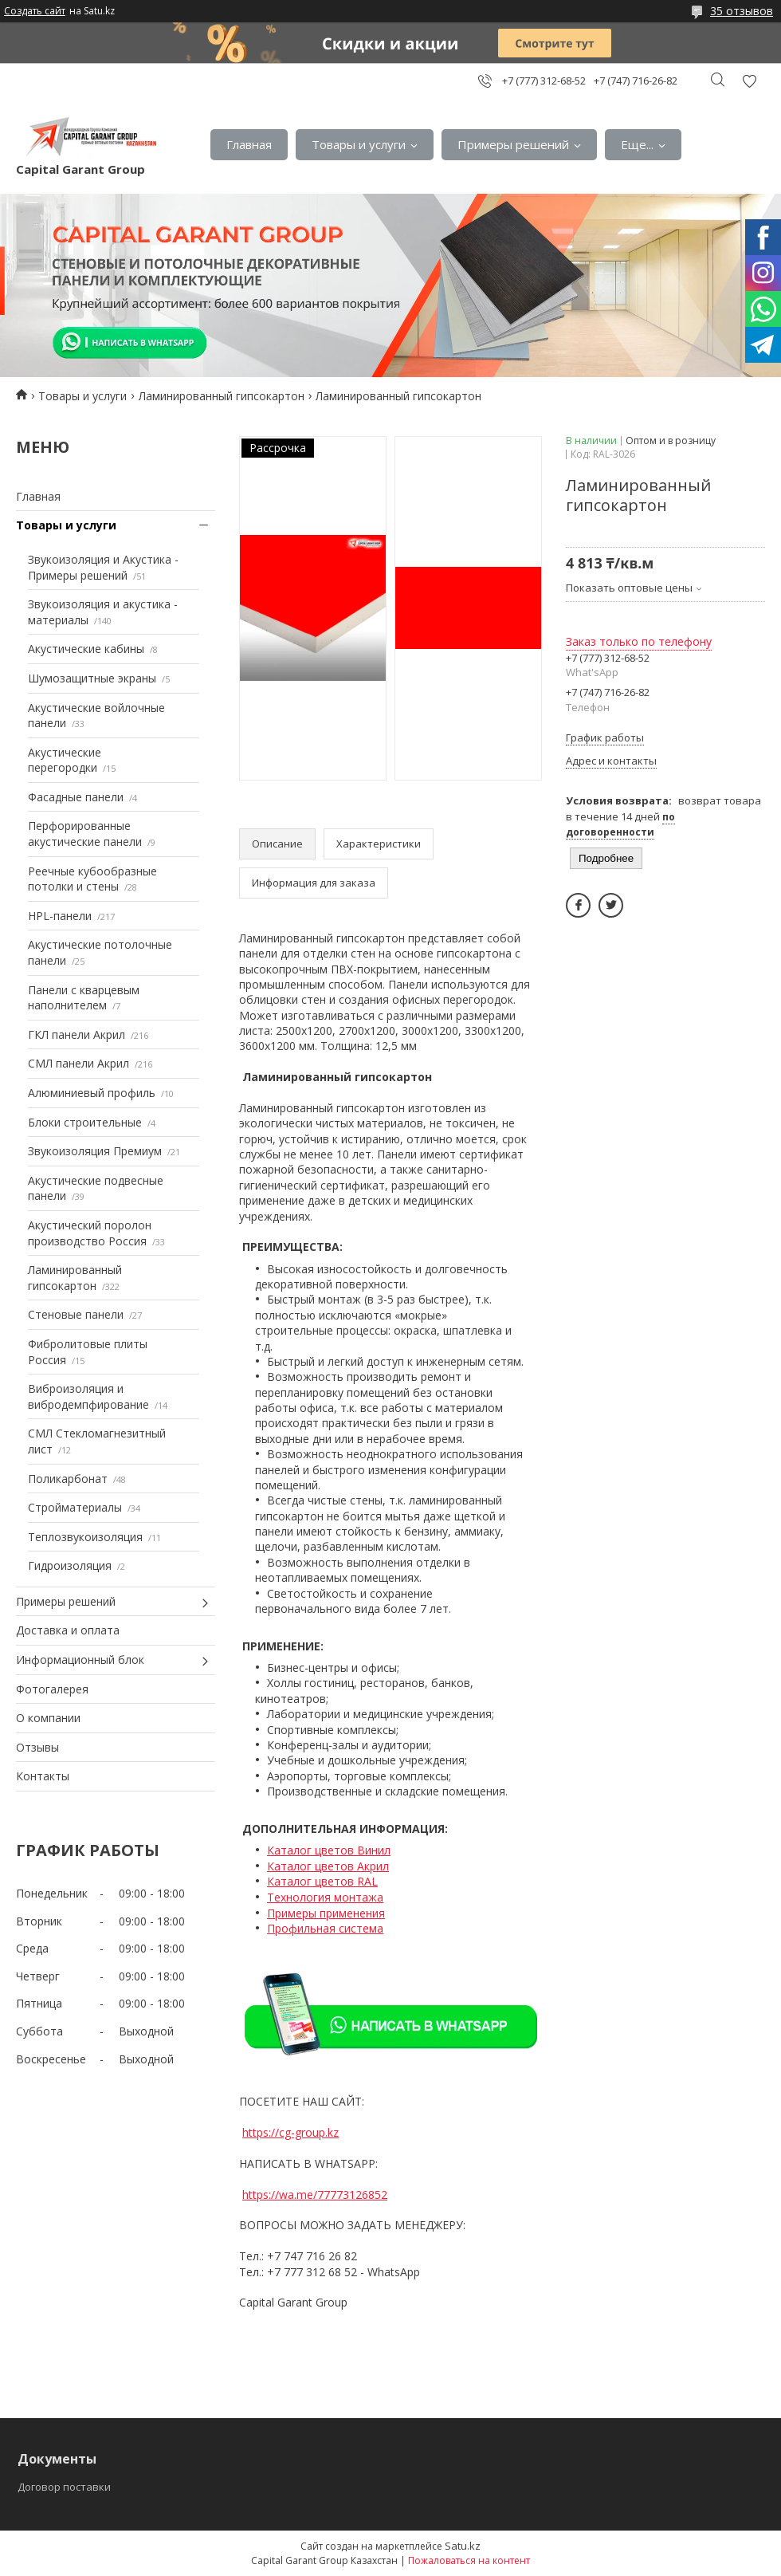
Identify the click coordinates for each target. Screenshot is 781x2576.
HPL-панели (60, 915)
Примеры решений (513, 144)
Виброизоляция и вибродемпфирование (88, 1396)
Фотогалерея (52, 1689)
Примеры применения (326, 1913)
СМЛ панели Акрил (78, 1063)
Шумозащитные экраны (92, 678)
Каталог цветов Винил (328, 1850)
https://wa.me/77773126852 (314, 2194)
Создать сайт (34, 11)
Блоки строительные (85, 1122)
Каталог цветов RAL (322, 1881)
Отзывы (37, 1747)
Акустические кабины (86, 648)
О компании (48, 1717)
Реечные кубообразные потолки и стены (92, 879)
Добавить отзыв (749, 81)
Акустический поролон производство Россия (89, 1233)
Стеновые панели (76, 1314)
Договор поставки (64, 2487)
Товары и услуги (359, 144)
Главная (249, 144)
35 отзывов (741, 10)
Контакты (42, 1776)
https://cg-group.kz (290, 2132)
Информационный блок (80, 1659)
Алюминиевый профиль (91, 1092)
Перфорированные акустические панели (85, 833)
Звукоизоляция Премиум (95, 1150)
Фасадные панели (76, 796)
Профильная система (325, 1928)
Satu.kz (463, 2546)
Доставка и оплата (68, 1630)
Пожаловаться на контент (469, 2560)
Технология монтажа (325, 1897)
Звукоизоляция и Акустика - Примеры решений (103, 567)
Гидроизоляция (70, 1565)
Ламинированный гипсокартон (221, 395)
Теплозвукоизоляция (85, 1536)
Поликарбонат (68, 1478)
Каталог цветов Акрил (328, 1866)
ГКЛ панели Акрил (76, 1034)
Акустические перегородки (64, 760)
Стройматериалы (75, 1507)
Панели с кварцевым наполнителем (83, 997)
